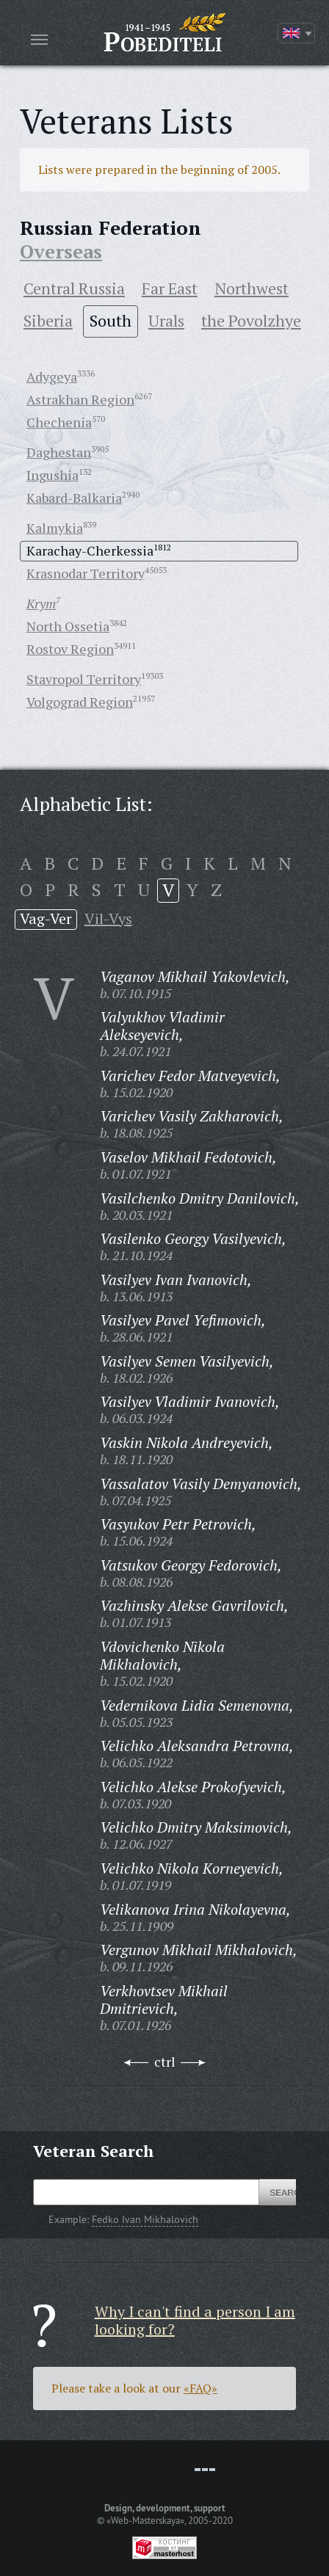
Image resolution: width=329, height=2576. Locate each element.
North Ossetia (67, 626)
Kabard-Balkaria (74, 497)
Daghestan (58, 452)
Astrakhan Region (80, 399)
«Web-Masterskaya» (145, 2520)
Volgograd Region (79, 701)
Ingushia (52, 475)
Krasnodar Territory (85, 573)
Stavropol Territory (83, 679)
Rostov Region (70, 649)
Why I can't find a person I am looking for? (195, 2320)
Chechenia (59, 422)
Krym (41, 603)
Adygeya (51, 376)
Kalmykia (54, 527)
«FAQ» (200, 2388)
